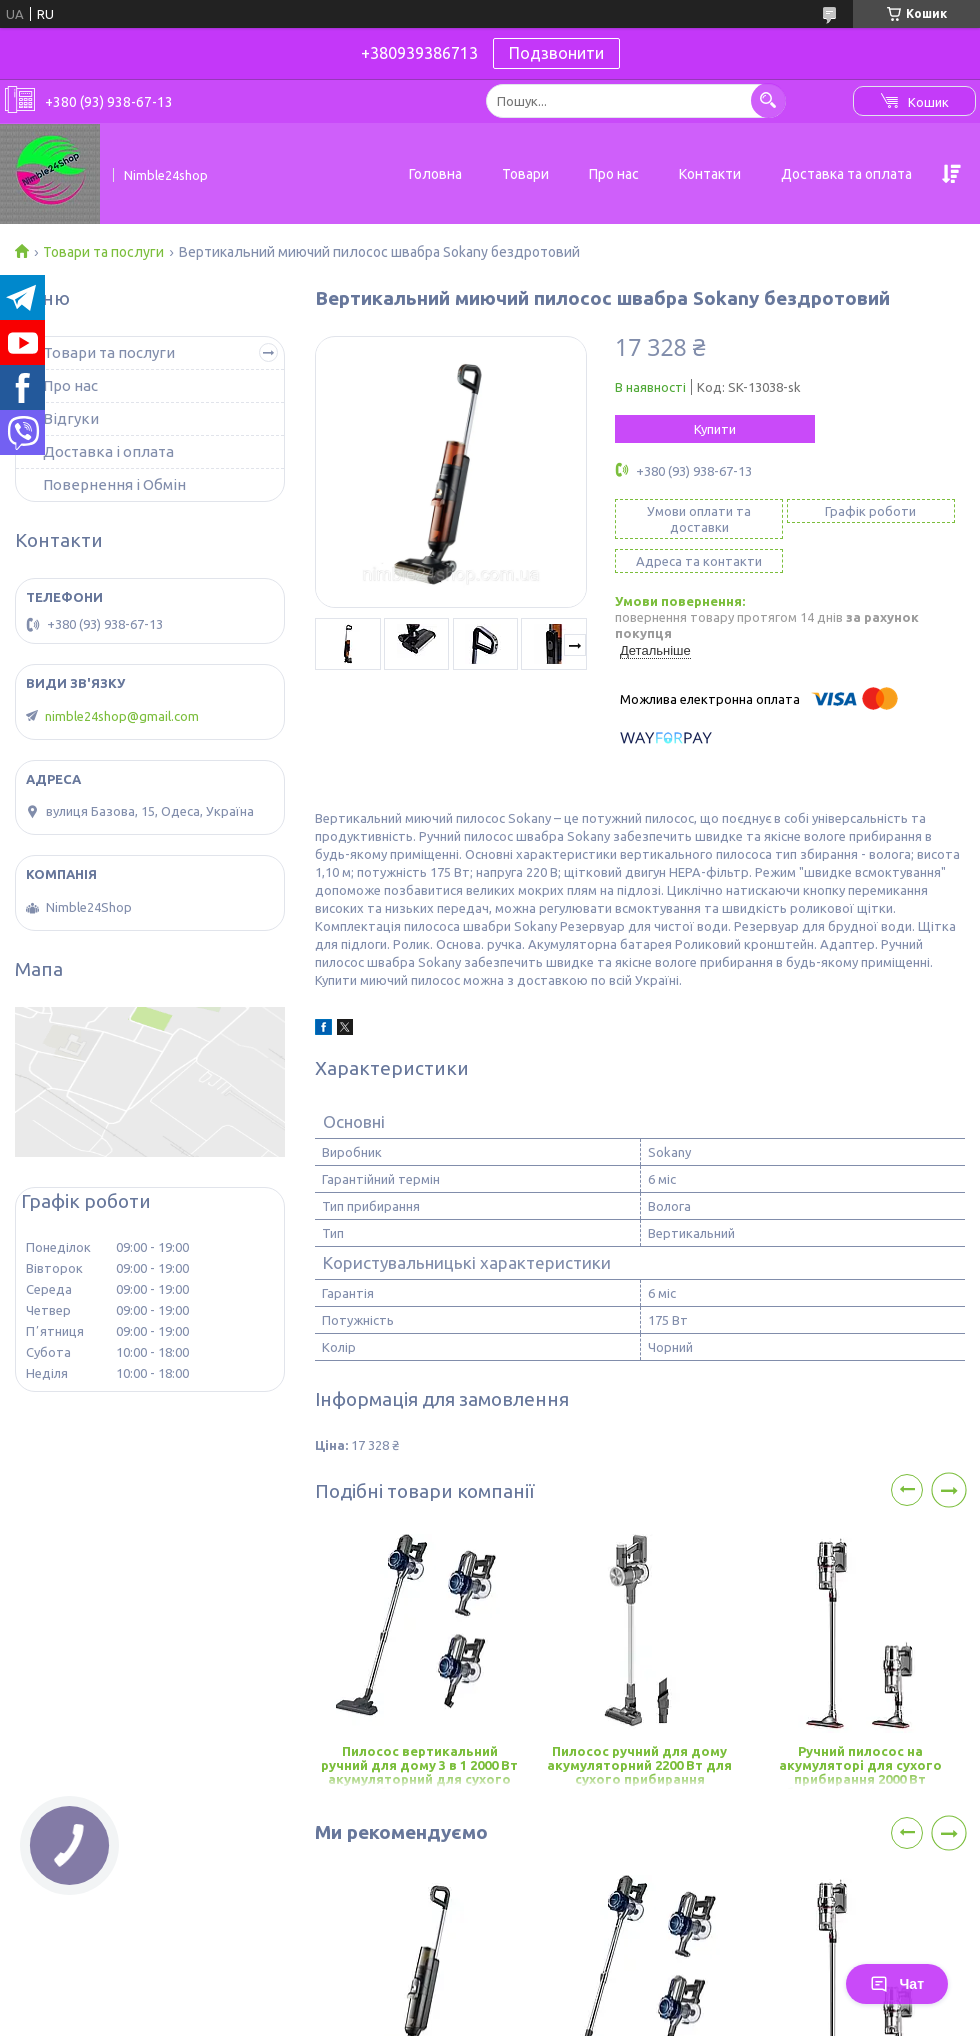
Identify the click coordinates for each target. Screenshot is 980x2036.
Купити (715, 429)
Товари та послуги (103, 252)
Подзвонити (556, 53)
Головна (435, 174)
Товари (525, 174)
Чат (897, 1984)
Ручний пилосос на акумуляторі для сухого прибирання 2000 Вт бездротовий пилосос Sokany (860, 1766)
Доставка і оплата (108, 451)
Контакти (710, 174)
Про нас (614, 174)
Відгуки (71, 418)
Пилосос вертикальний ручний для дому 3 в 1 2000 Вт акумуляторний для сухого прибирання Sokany (419, 1766)
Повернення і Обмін (114, 484)
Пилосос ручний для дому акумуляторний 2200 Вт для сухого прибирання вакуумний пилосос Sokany (639, 1766)
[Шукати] (768, 100)
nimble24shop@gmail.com (122, 716)
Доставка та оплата (846, 174)
